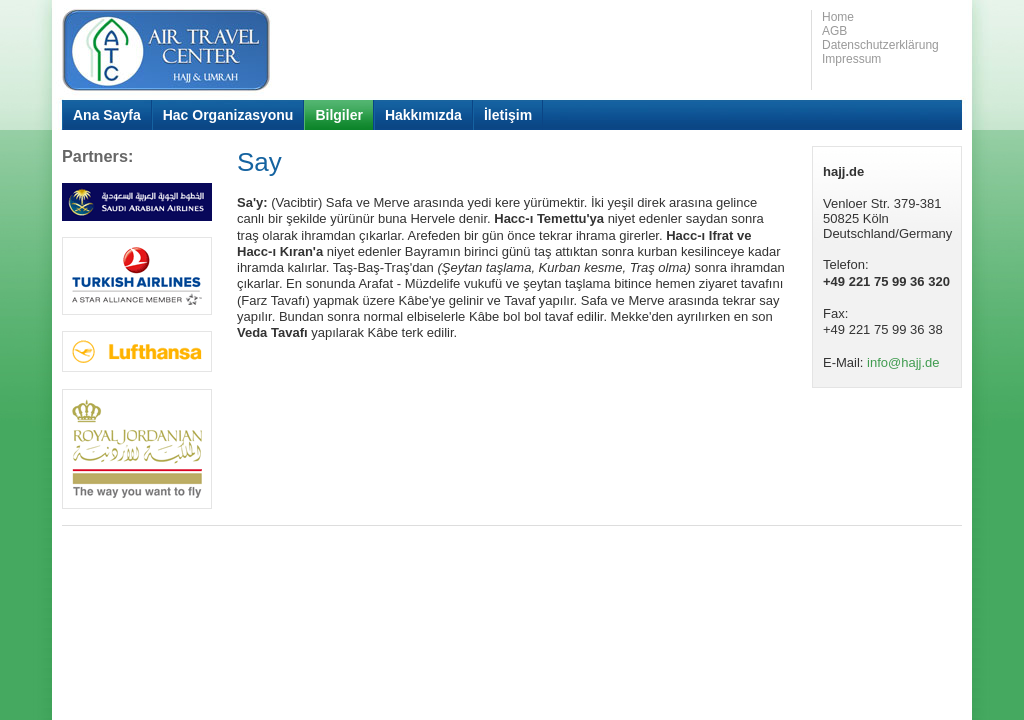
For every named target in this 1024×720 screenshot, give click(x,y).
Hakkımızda (423, 115)
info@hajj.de (903, 362)
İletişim (508, 115)
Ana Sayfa (107, 115)
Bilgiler (338, 115)
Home (838, 17)
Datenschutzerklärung (880, 45)
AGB (834, 31)
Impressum (851, 59)
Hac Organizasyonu (228, 115)
